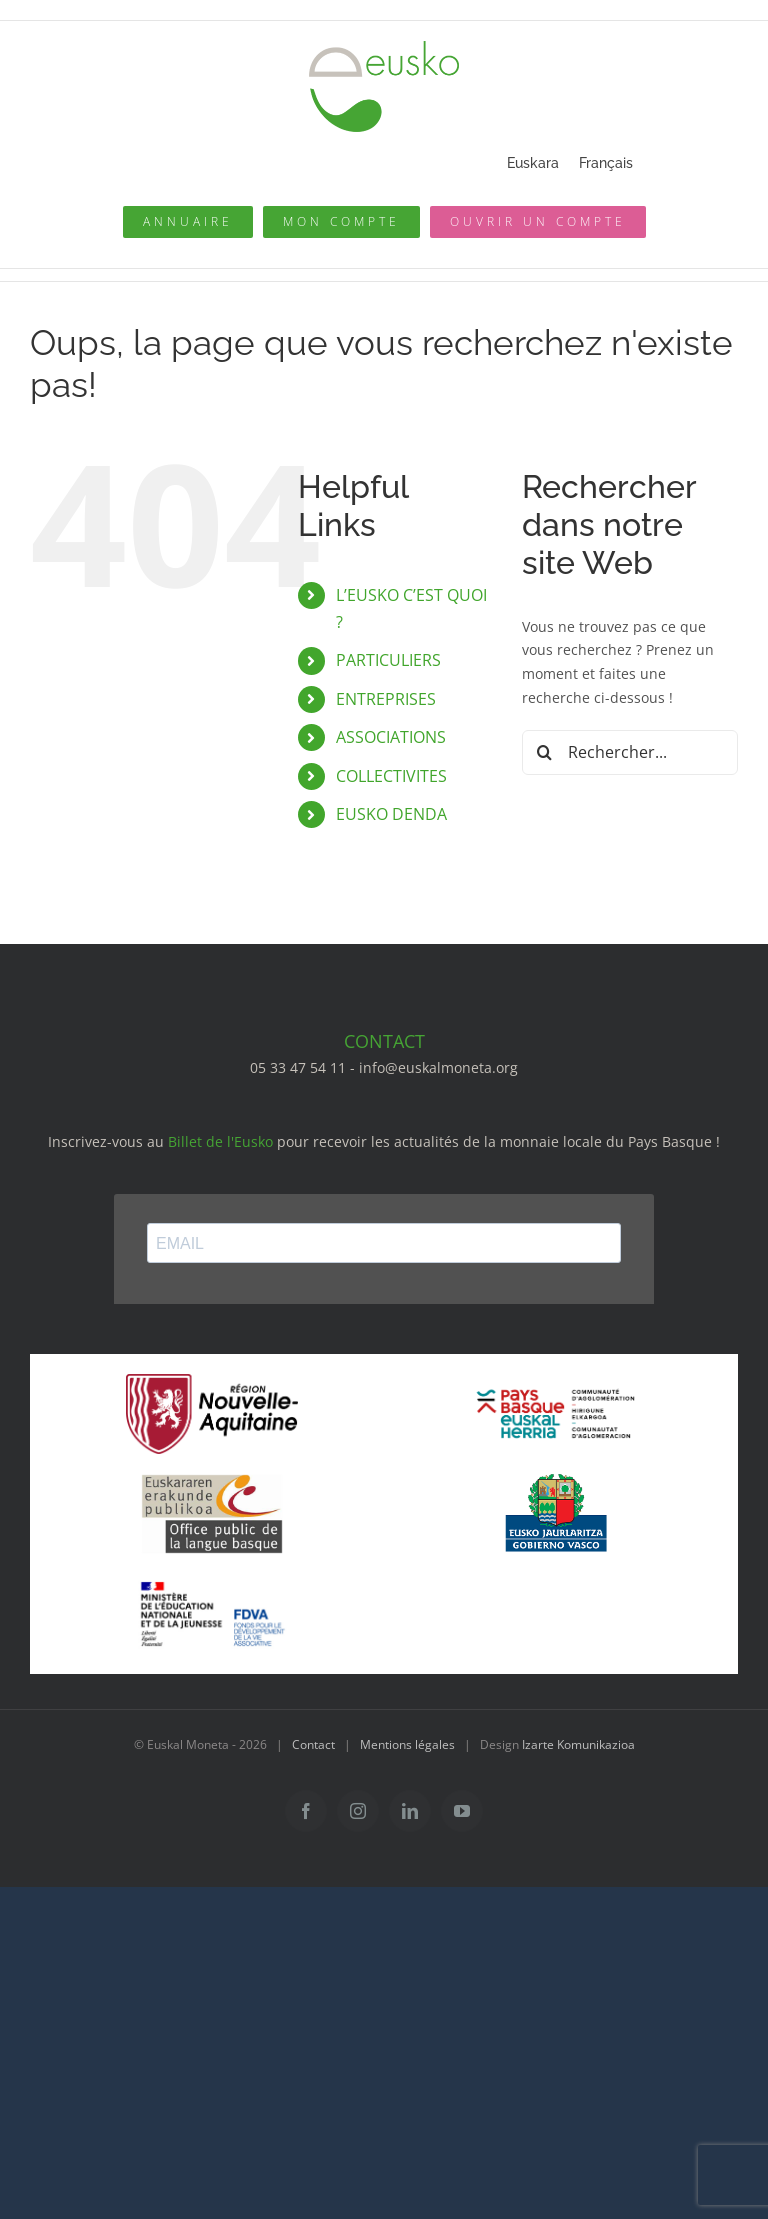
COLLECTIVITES (391, 776)
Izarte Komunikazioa (578, 1744)
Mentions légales (407, 1744)
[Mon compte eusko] (341, 222)
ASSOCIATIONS (391, 737)
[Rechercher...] (630, 752)
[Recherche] (544, 752)
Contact (313, 1744)
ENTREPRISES (386, 699)
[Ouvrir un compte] (538, 222)
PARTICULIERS (388, 660)
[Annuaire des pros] (188, 222)
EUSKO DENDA (391, 814)
